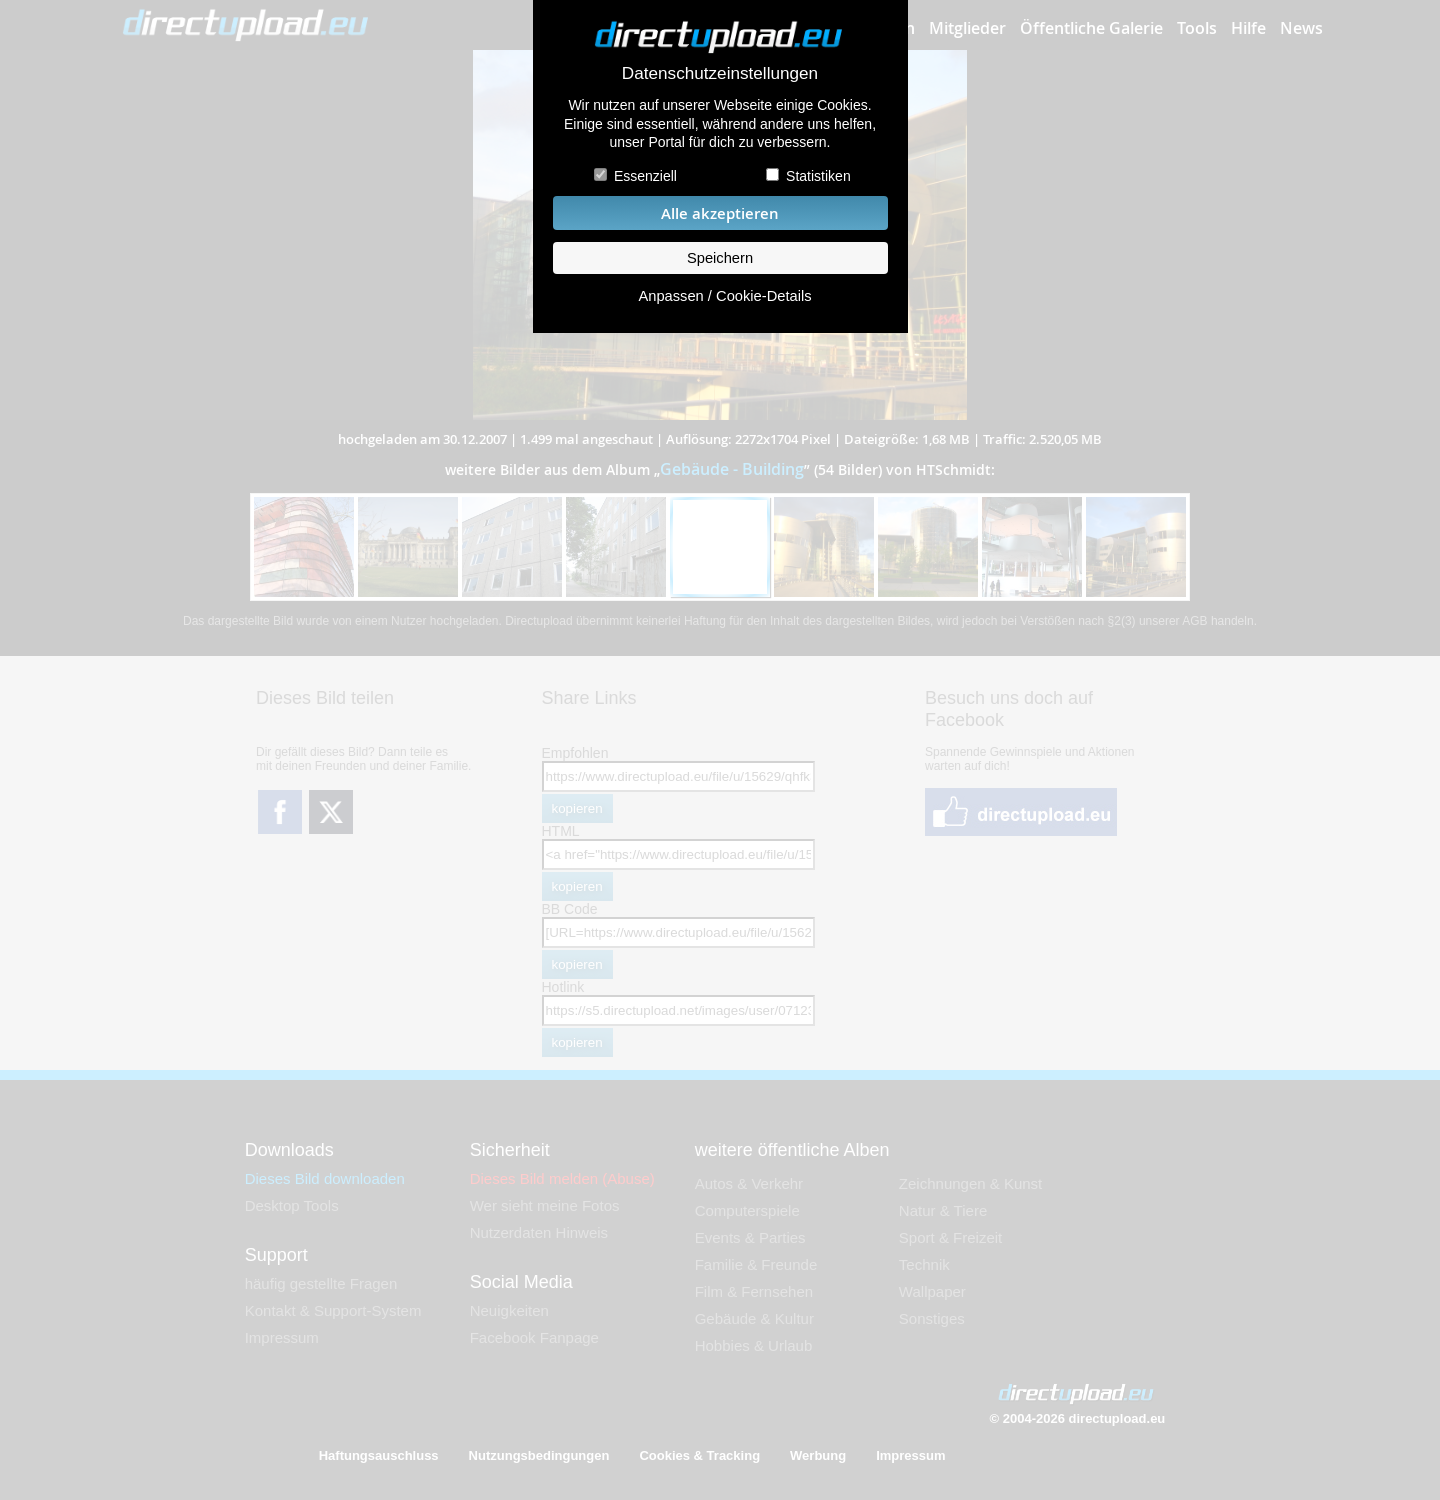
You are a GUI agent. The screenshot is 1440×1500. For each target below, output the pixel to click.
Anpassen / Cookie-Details (724, 296)
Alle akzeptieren (720, 213)
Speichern (720, 258)
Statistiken (818, 176)
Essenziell (645, 176)
